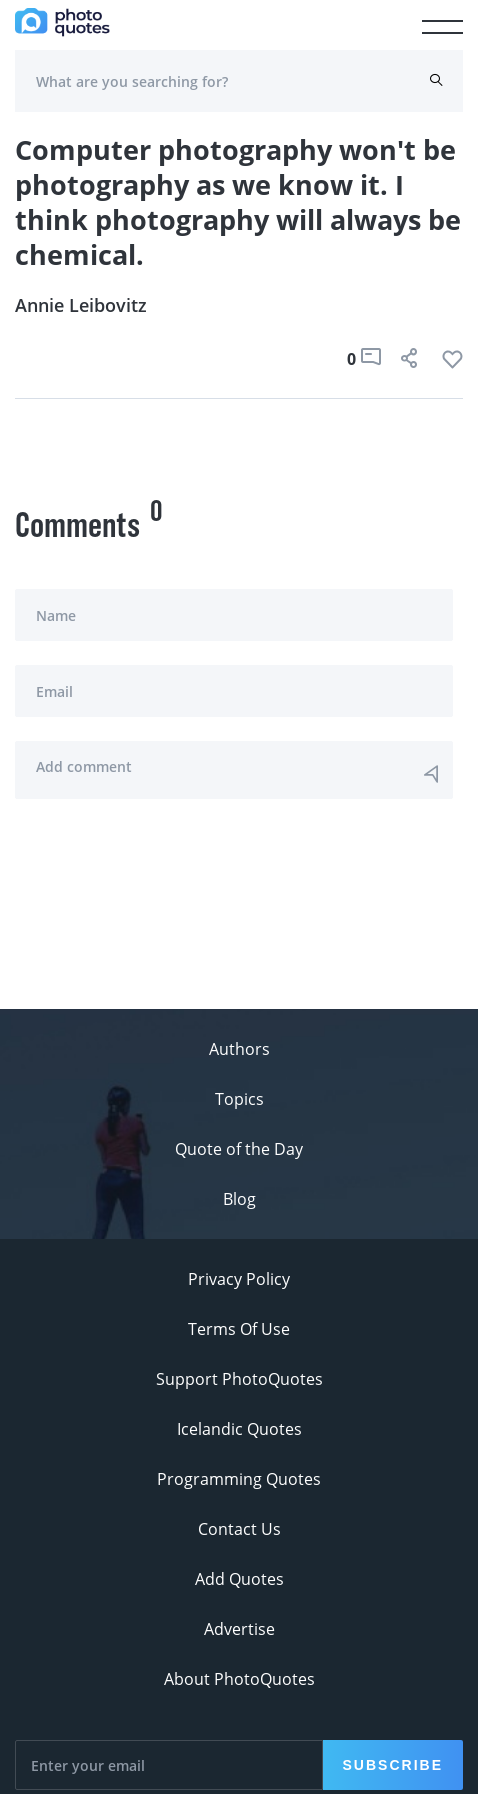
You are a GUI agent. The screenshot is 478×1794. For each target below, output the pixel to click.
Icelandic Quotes (239, 1429)
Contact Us (239, 1529)
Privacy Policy (239, 1279)
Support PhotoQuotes (239, 1379)
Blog (239, 1199)
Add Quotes (239, 1579)
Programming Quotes (239, 1479)
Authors (239, 1049)
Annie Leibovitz (81, 305)
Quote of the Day (239, 1149)
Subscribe (393, 1765)
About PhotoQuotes (239, 1679)
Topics (239, 1099)
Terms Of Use (239, 1329)
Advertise (239, 1629)
